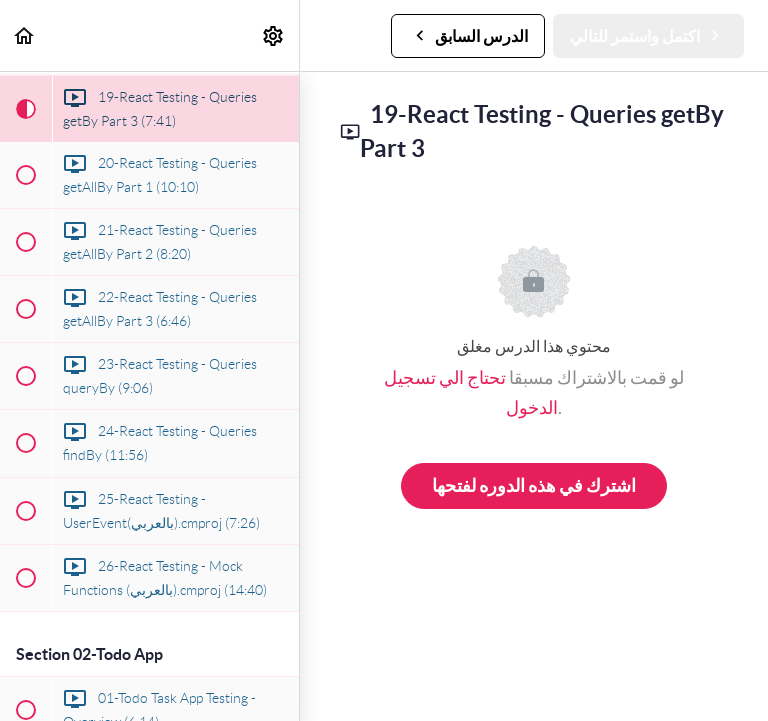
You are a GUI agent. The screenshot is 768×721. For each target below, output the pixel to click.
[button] (25, 35)
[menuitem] (274, 35)
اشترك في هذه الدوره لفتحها (534, 485)
